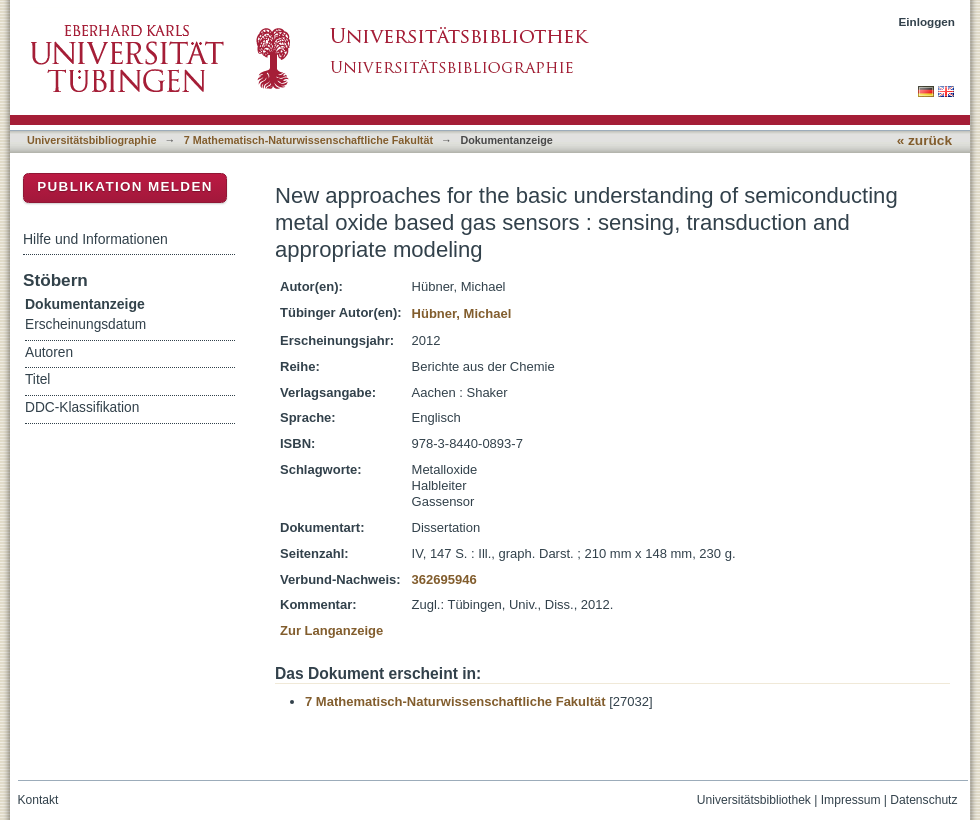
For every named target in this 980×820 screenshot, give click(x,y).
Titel (37, 379)
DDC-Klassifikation (82, 407)
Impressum (851, 800)
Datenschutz (923, 800)
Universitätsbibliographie (91, 140)
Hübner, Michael (462, 313)
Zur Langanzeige (331, 630)
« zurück (924, 140)
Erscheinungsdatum (85, 324)
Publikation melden (125, 186)
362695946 (444, 579)
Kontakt (38, 800)
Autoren (49, 352)
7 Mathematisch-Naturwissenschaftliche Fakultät (308, 140)
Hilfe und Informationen (95, 239)
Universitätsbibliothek (754, 800)
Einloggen (927, 21)
